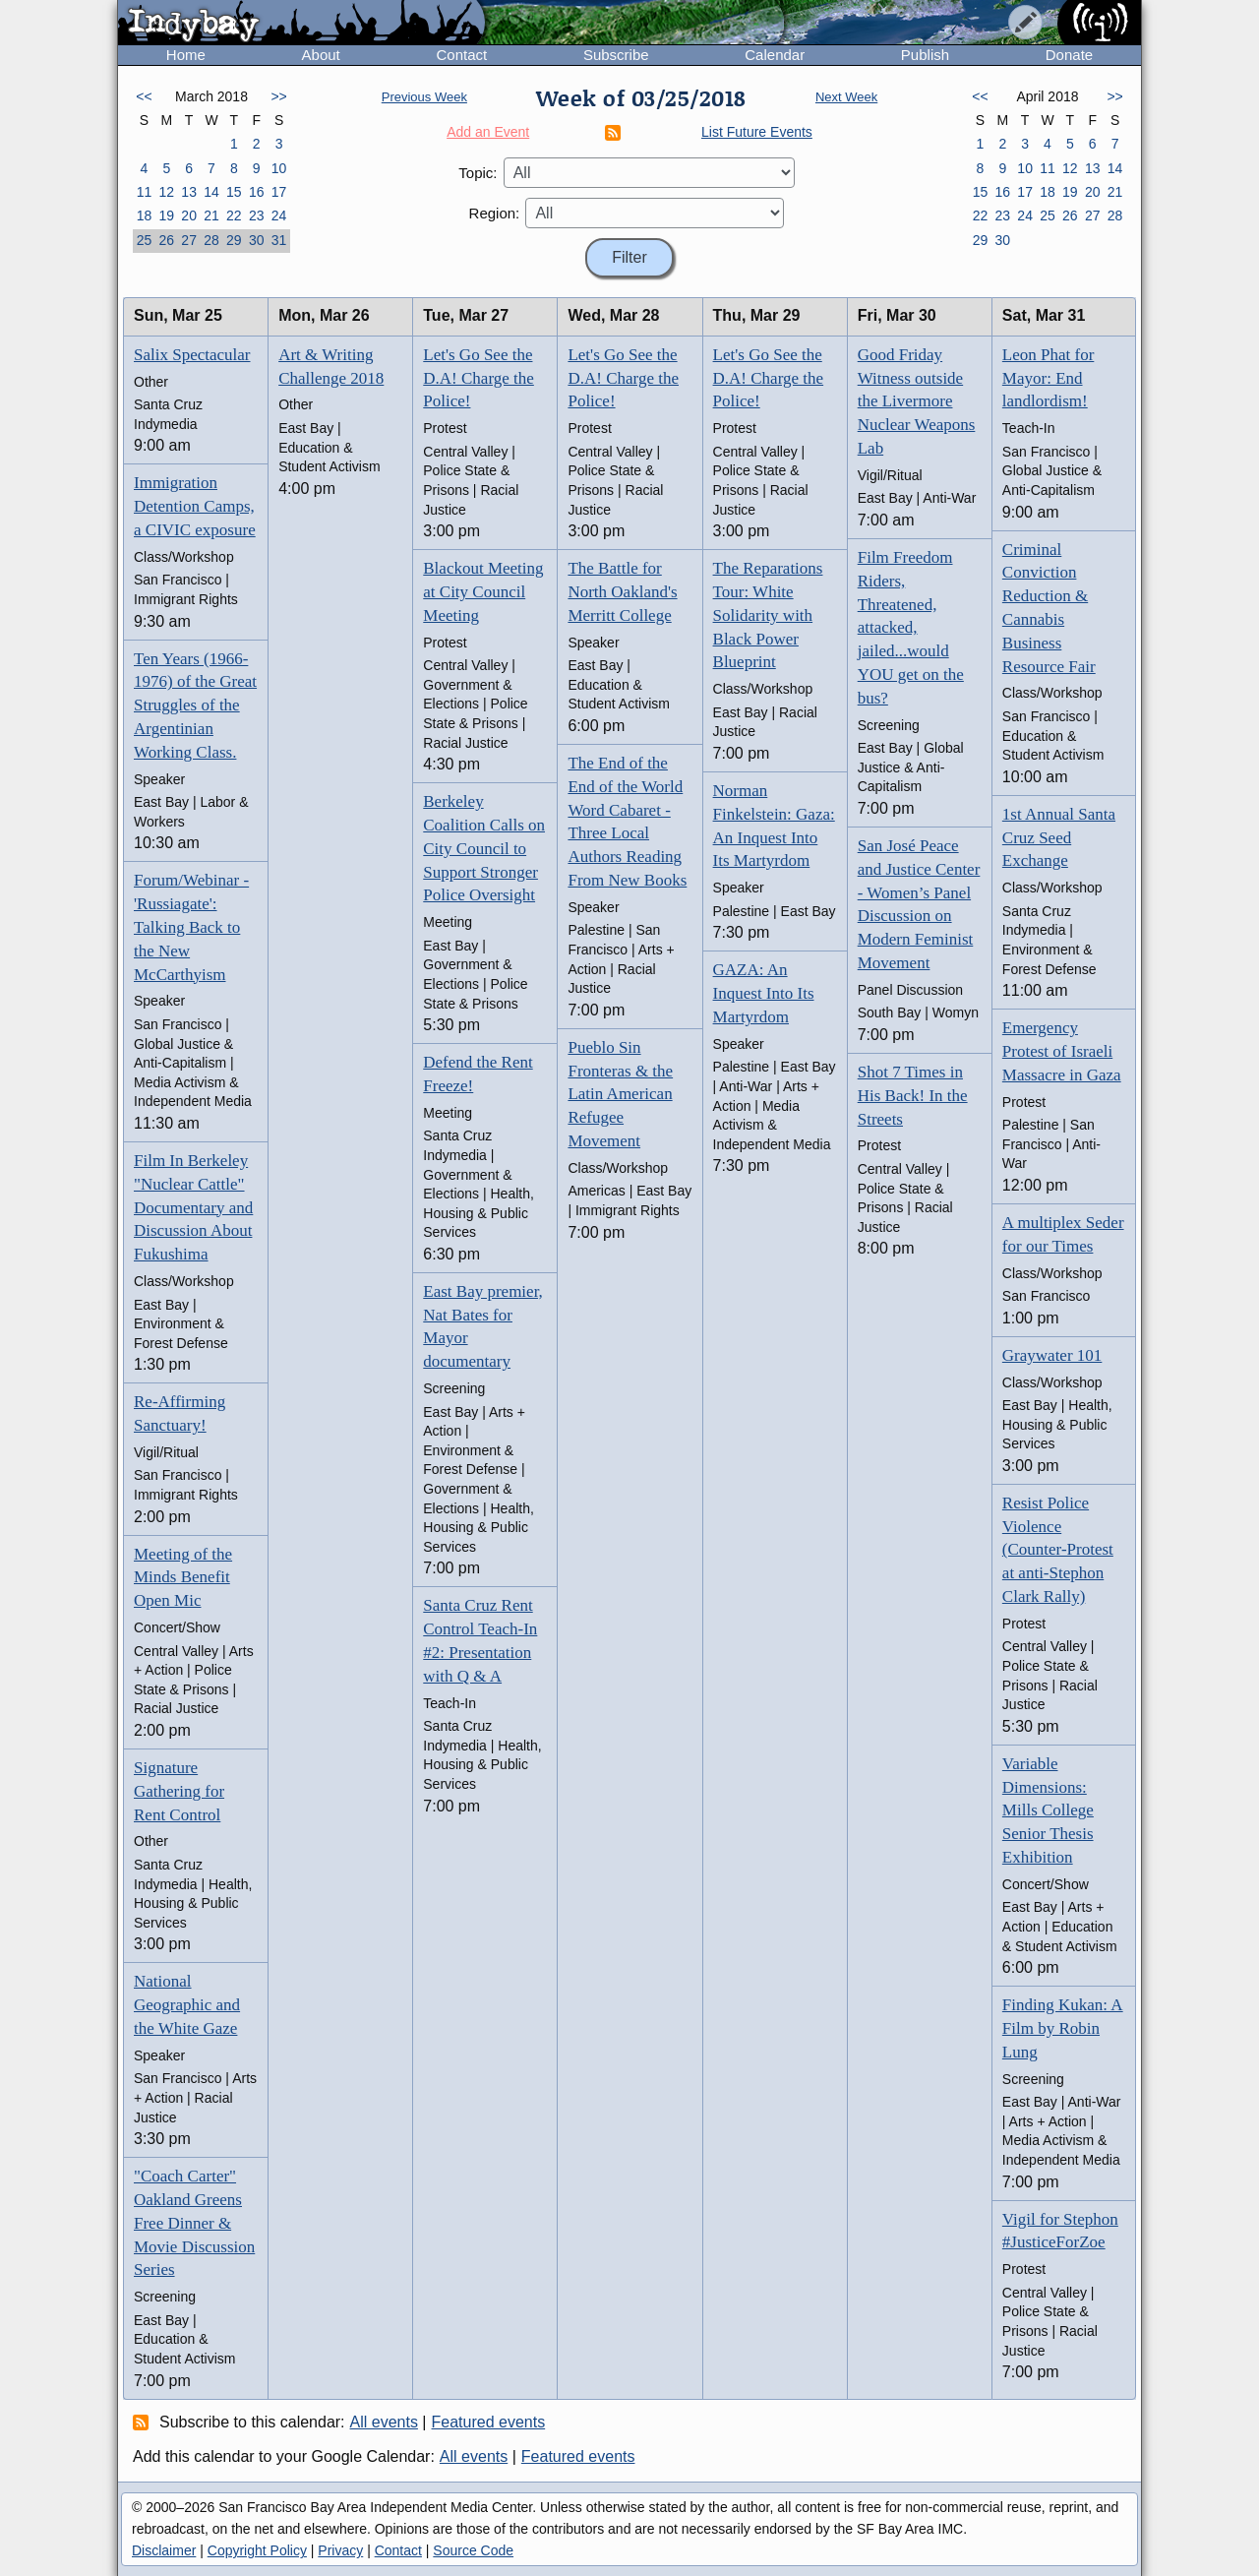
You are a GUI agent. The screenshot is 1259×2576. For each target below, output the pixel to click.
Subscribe (616, 54)
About (321, 54)
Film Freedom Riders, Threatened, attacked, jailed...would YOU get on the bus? (911, 627)
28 (211, 240)
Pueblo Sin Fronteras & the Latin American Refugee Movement (620, 1094)
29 (234, 240)
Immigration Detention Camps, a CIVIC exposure (195, 506)
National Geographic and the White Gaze (187, 2005)
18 (144, 215)
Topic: (477, 172)
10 (279, 168)
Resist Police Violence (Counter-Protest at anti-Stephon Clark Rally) (1057, 1550)
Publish (925, 54)
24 (279, 215)
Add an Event (488, 132)
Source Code (473, 2550)
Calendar (775, 54)
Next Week (846, 97)
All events (384, 2422)
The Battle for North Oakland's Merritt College (622, 592)
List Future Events (756, 132)
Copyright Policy (257, 2550)
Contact (461, 54)
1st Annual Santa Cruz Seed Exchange (1058, 838)
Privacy (340, 2550)
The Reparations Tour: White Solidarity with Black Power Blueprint (768, 615)
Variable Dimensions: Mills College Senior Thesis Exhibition (1048, 1810)
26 (166, 240)
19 (166, 215)
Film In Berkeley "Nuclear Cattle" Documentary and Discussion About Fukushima (193, 1207)
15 (234, 192)
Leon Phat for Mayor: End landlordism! (1048, 378)
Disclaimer (164, 2550)
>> (278, 96)
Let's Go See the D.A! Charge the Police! (478, 378)
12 (166, 192)
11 (144, 192)
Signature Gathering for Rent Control (179, 1791)
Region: (494, 213)
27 (189, 240)
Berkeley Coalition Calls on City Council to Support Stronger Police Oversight (484, 848)
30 (257, 240)
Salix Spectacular (192, 354)
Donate (1069, 54)
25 (144, 240)
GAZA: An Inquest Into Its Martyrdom (763, 993)
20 (189, 215)
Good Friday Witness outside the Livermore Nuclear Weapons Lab (917, 401)
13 (189, 192)
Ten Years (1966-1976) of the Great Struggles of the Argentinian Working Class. (195, 705)
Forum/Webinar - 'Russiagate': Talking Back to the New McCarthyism (191, 927)
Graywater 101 (1052, 1355)
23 (257, 215)
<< (143, 96)
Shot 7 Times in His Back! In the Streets (913, 1096)
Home (186, 54)
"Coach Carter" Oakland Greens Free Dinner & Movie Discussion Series (194, 2223)
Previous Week (424, 97)
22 (234, 215)
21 (211, 215)
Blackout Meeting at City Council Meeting (483, 592)
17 (279, 192)
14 (211, 192)
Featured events (489, 2422)
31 (279, 240)
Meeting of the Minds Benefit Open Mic (183, 1578)
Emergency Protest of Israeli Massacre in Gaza (1061, 1051)
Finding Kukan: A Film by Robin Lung (1062, 2028)
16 (257, 192)
